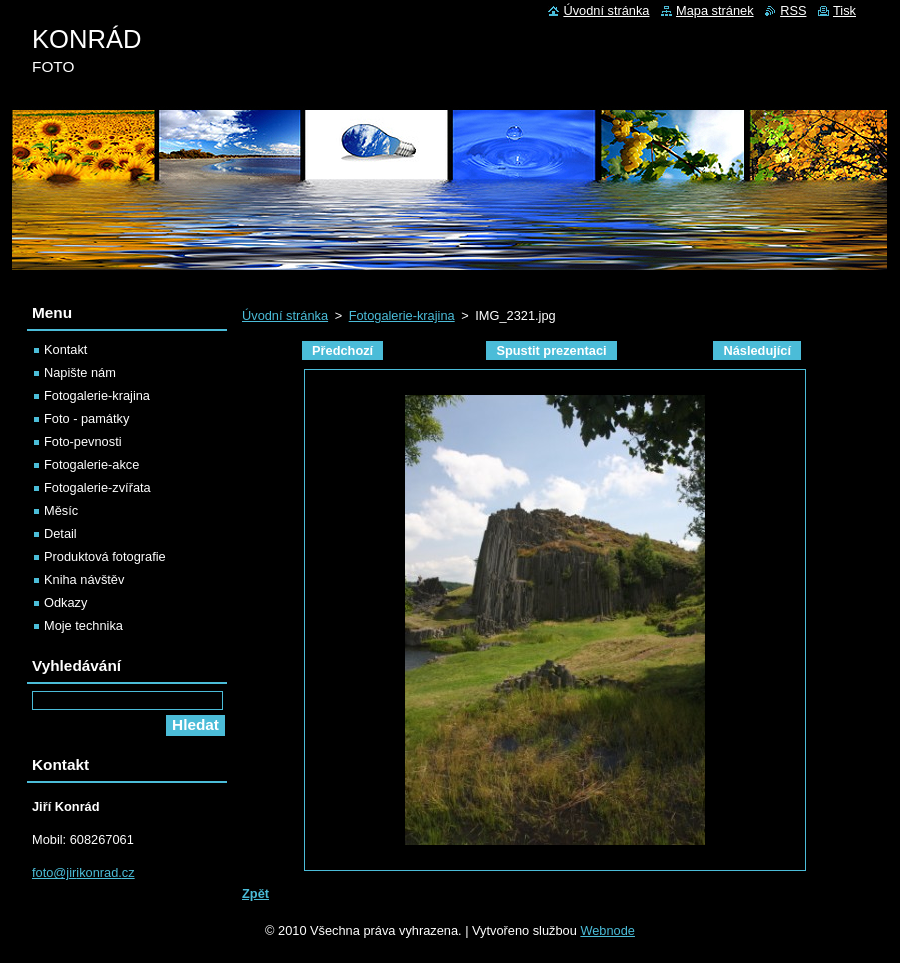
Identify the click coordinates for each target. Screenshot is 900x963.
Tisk (844, 10)
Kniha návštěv (84, 579)
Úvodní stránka (285, 315)
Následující (757, 350)
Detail (60, 533)
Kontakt (65, 349)
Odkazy (65, 602)
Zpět (255, 893)
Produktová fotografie (105, 556)
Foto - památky (86, 418)
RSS (793, 10)
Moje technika (83, 625)
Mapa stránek (715, 10)
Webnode (607, 930)
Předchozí (342, 350)
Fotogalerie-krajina (402, 315)
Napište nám (80, 372)
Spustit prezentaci (551, 350)
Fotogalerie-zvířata (97, 487)
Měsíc (61, 510)
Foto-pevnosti (83, 441)
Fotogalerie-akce (91, 464)
